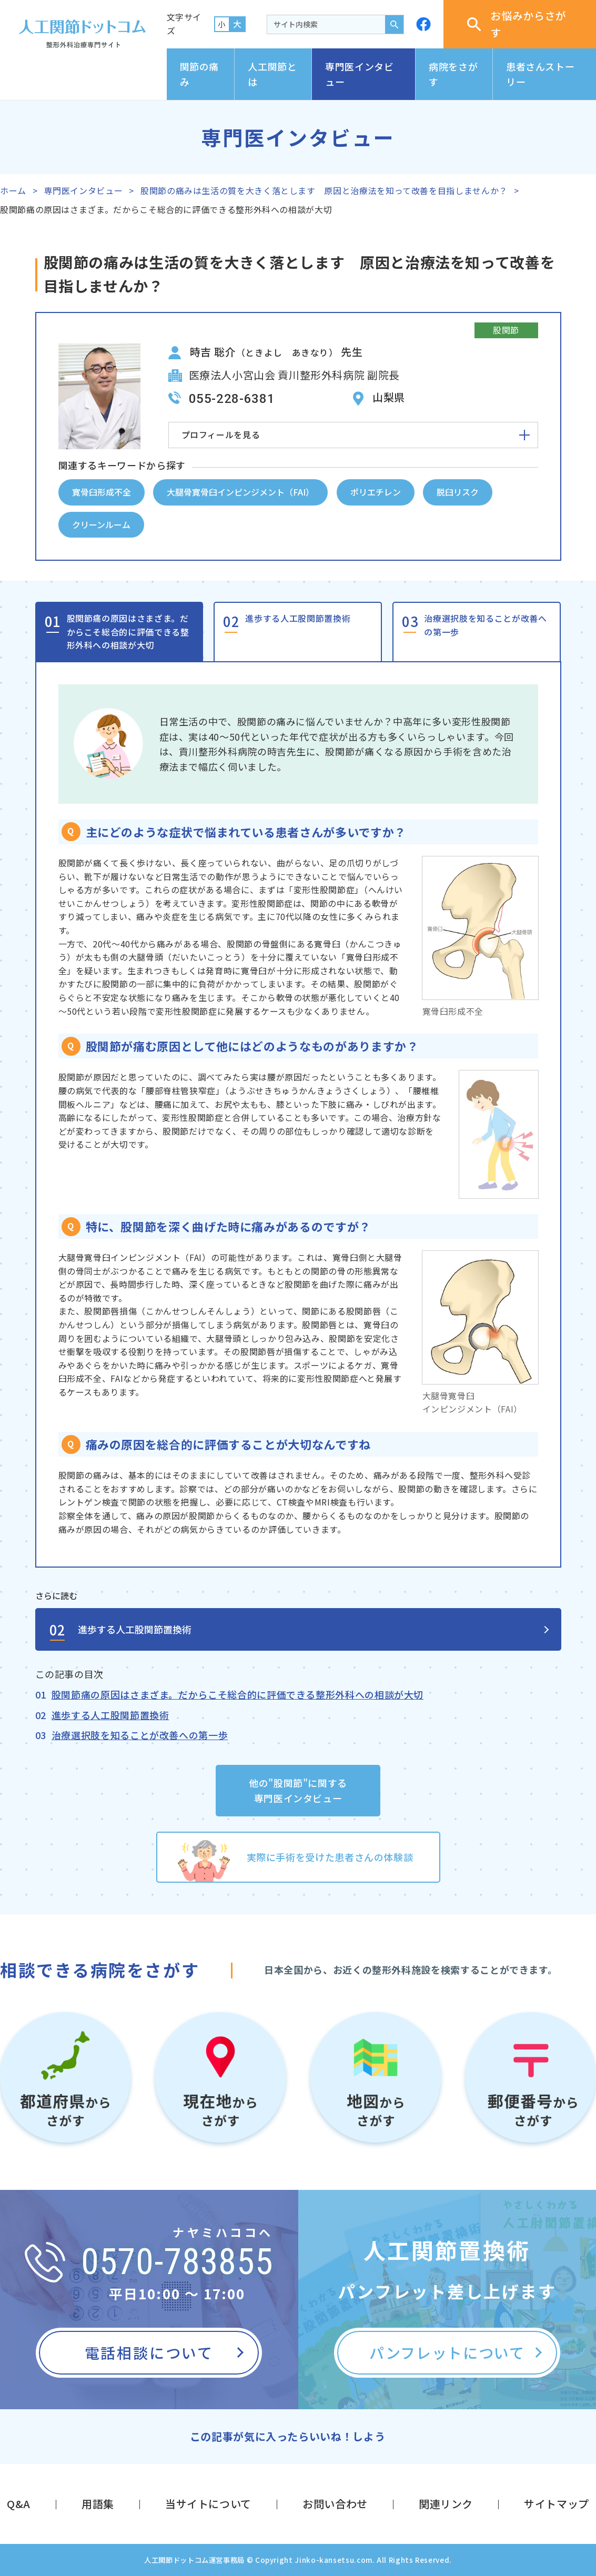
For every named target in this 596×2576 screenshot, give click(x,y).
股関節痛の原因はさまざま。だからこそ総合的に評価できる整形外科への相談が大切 (128, 631)
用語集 (98, 2503)
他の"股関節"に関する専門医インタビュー (298, 1790)
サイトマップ (556, 2503)
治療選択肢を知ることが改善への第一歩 (485, 625)
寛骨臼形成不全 (101, 492)
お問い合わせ (335, 2503)
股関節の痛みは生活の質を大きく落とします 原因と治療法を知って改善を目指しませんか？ (324, 190)
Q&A (19, 2503)
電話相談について (149, 2352)
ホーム (13, 190)
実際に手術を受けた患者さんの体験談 (330, 1857)
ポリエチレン (375, 492)
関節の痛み (199, 73)
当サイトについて (208, 2503)
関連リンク (446, 2503)
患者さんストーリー (540, 73)
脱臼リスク (458, 492)
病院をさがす (453, 73)
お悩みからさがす (516, 24)
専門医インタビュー (359, 73)
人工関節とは (272, 73)
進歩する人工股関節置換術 (297, 618)
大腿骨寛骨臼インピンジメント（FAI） (240, 492)
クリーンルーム (101, 524)
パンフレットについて (447, 2352)
